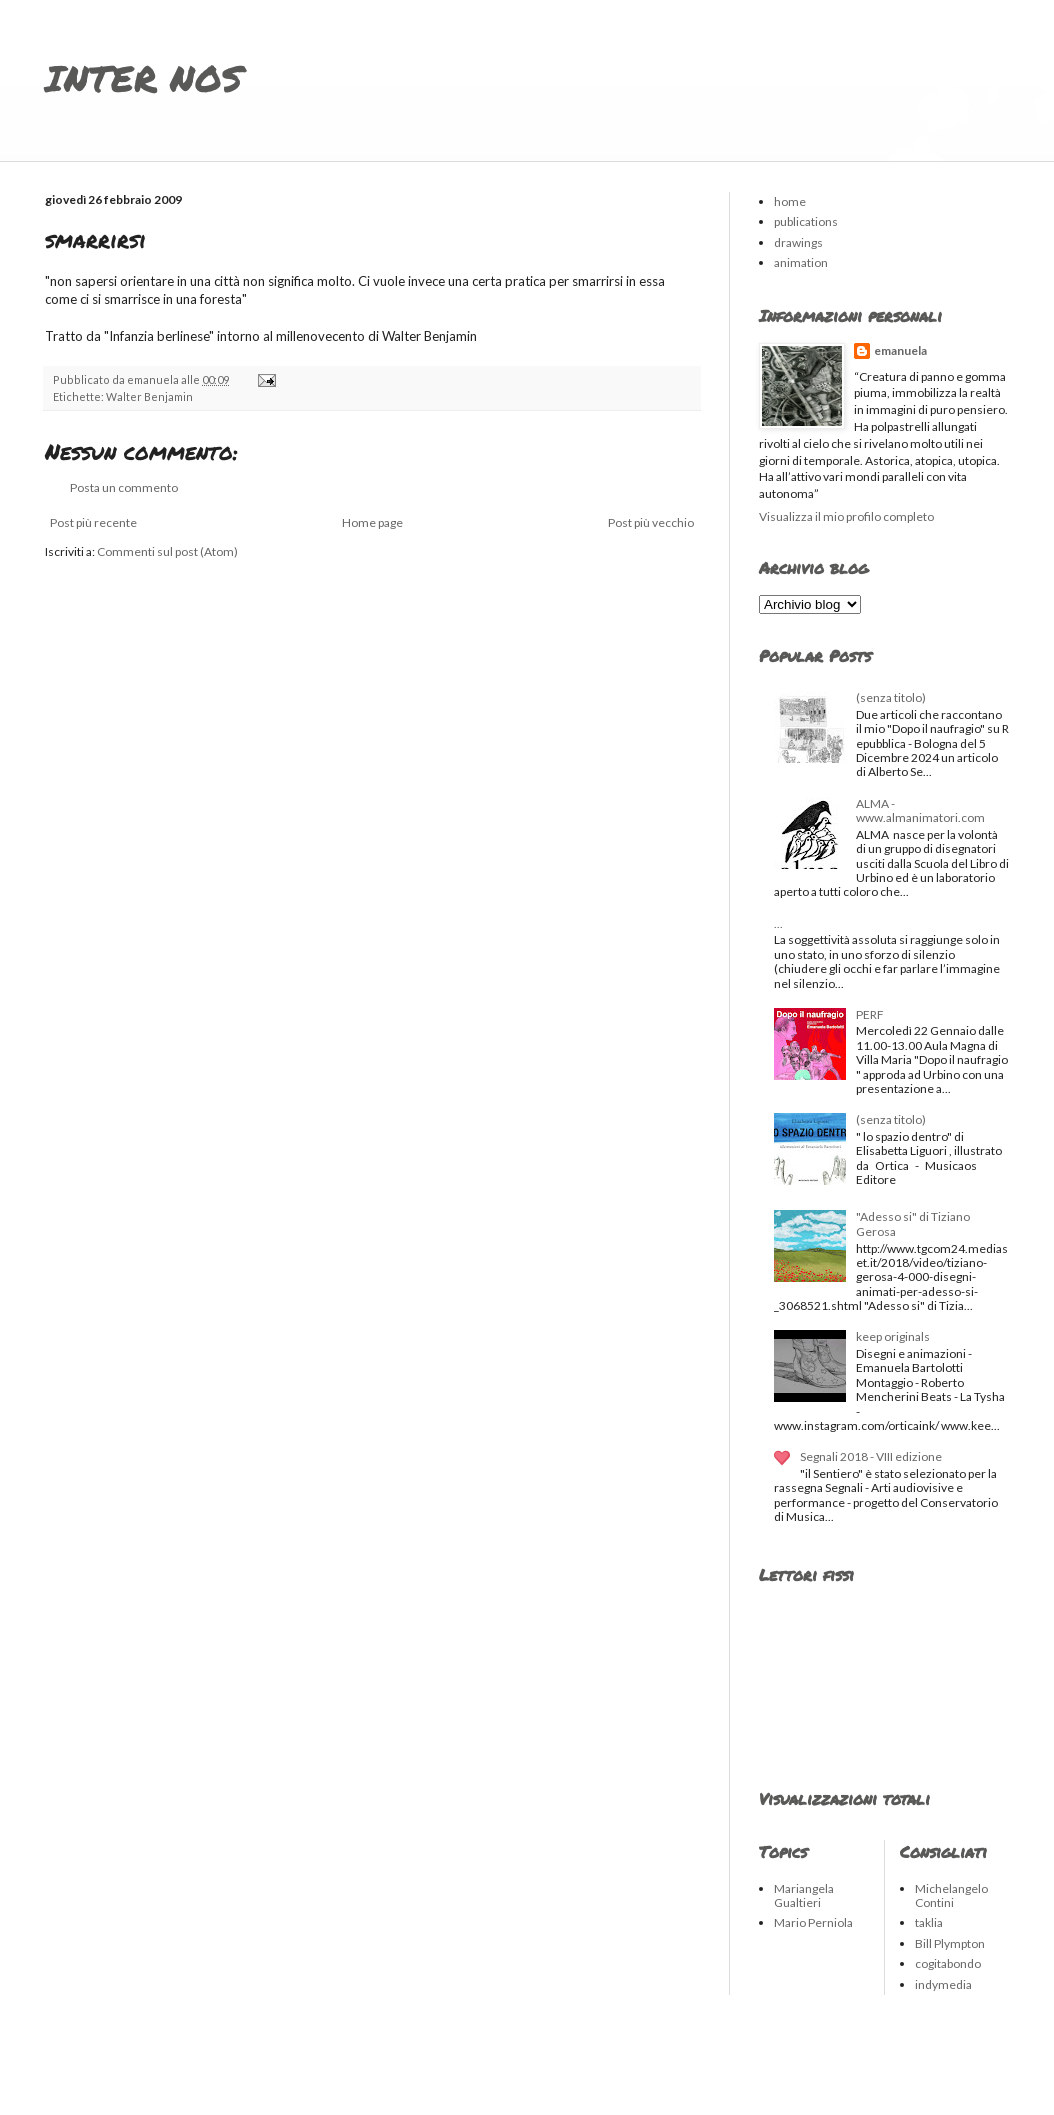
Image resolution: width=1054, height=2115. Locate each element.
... (778, 923)
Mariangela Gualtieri (804, 1895)
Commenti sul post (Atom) (167, 551)
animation (801, 262)
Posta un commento (124, 487)
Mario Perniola (813, 1922)
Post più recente (93, 522)
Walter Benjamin (149, 396)
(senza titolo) (891, 697)
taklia (929, 1922)
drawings (798, 242)
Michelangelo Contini (951, 1895)
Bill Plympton (950, 1943)
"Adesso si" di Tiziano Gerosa (913, 1223)
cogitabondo (948, 1963)
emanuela (900, 350)
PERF (870, 1014)
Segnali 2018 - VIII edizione (871, 1456)
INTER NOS (144, 77)
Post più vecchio (651, 522)
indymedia (943, 1984)
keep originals (893, 1336)
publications (806, 221)
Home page (372, 522)
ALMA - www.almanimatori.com (920, 810)
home (790, 201)
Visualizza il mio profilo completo (846, 516)
